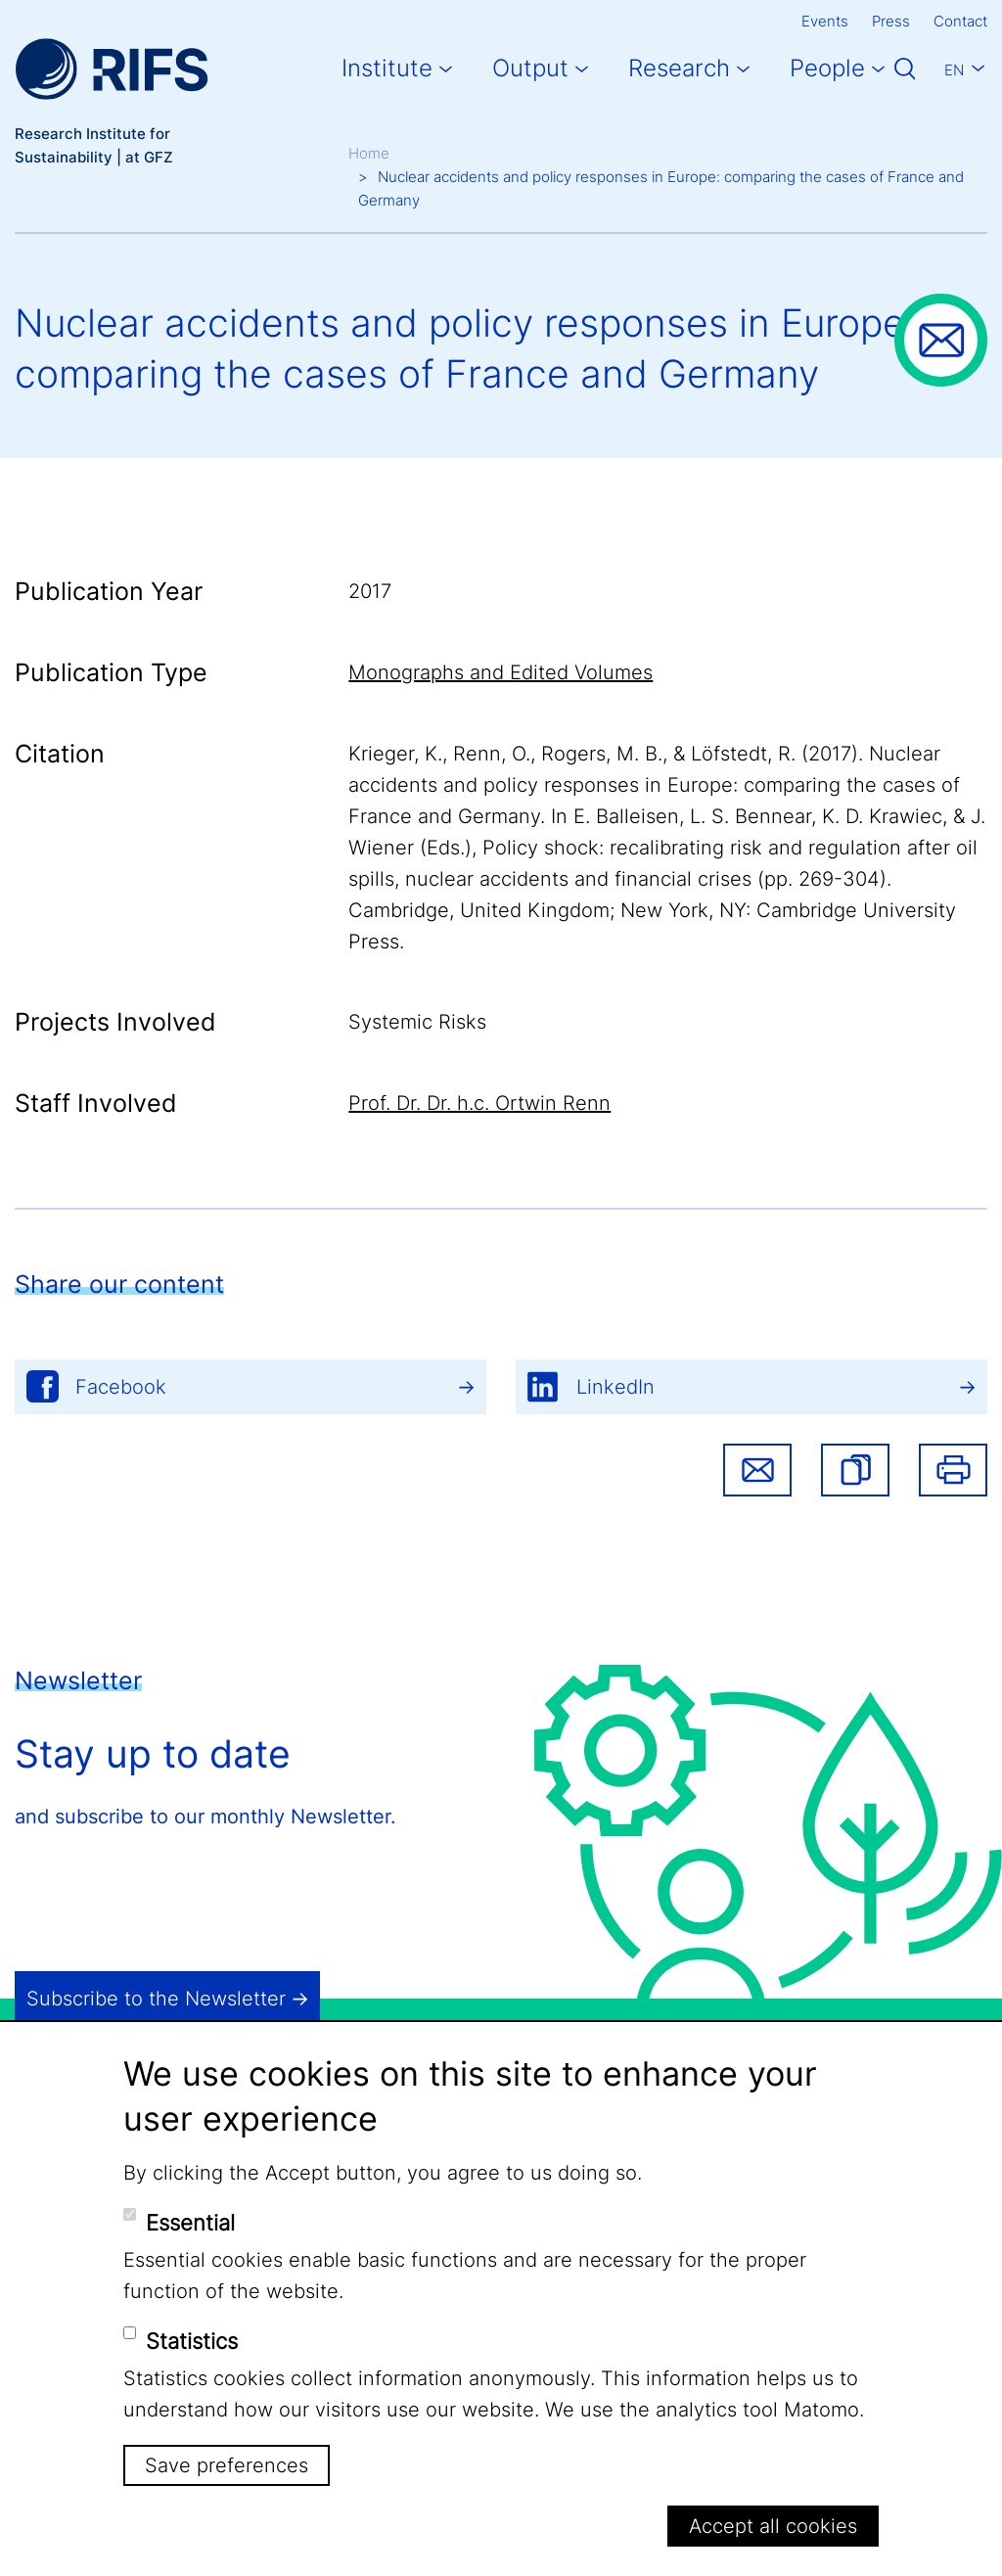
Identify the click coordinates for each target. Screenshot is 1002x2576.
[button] (855, 1470)
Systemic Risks (417, 1022)
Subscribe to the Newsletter (156, 1998)
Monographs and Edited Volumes (500, 672)
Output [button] (530, 68)
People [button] (827, 68)
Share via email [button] (757, 1470)
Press (891, 21)
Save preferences (226, 2465)
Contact (960, 21)
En (954, 70)
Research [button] (679, 68)
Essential (190, 2222)
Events (824, 21)
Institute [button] (387, 68)
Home (368, 153)
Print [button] (953, 1470)
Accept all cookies (773, 2526)
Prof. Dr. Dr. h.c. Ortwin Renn (479, 1103)
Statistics (192, 2341)
